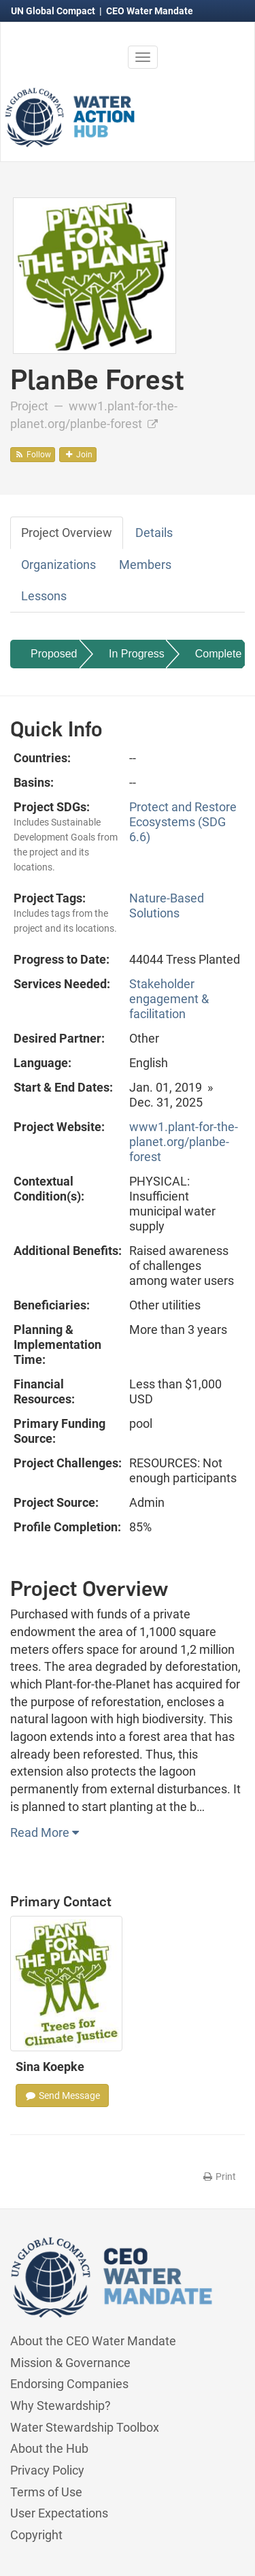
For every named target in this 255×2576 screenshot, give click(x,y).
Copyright (36, 2535)
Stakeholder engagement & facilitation (169, 999)
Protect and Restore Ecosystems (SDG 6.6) (183, 822)
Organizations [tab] (58, 564)
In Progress (137, 653)
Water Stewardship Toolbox (84, 2427)
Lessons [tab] (44, 596)
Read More (44, 1832)
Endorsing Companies (69, 2384)
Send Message (62, 2095)
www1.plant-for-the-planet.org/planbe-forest (183, 1142)
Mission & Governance (70, 2362)
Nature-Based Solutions (166, 905)
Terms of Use (46, 2492)
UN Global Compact (54, 10)
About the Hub (49, 2448)
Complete (218, 653)
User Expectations (59, 2513)
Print (218, 2176)
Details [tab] (154, 532)
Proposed (54, 653)
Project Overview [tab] (66, 532)
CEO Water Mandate (149, 10)
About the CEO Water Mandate (93, 2341)
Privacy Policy (47, 2470)
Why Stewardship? (60, 2405)
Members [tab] (145, 564)
